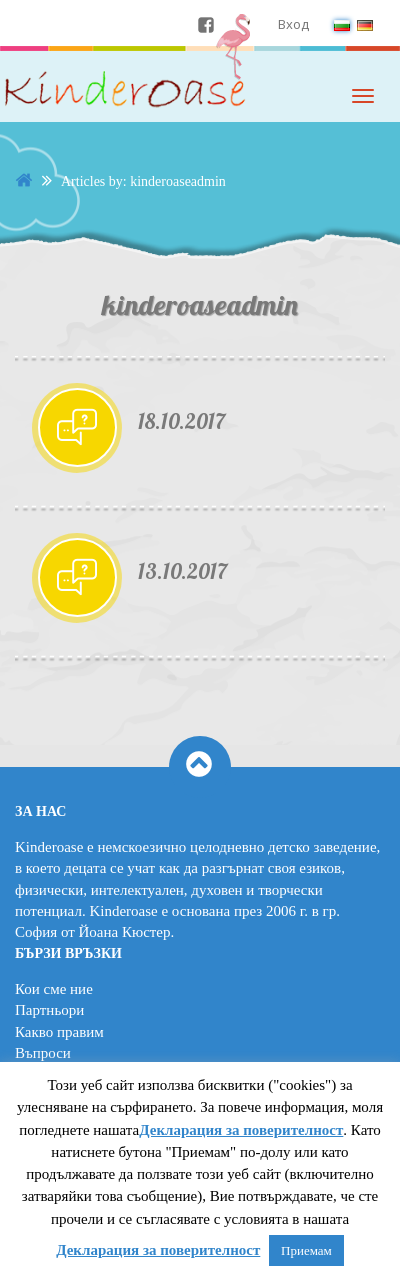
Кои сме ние (54, 989)
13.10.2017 (182, 571)
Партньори (49, 1010)
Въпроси (43, 1053)
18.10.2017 (181, 421)
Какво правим (59, 1032)
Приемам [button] (306, 1250)
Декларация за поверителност (241, 1130)
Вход (293, 24)
